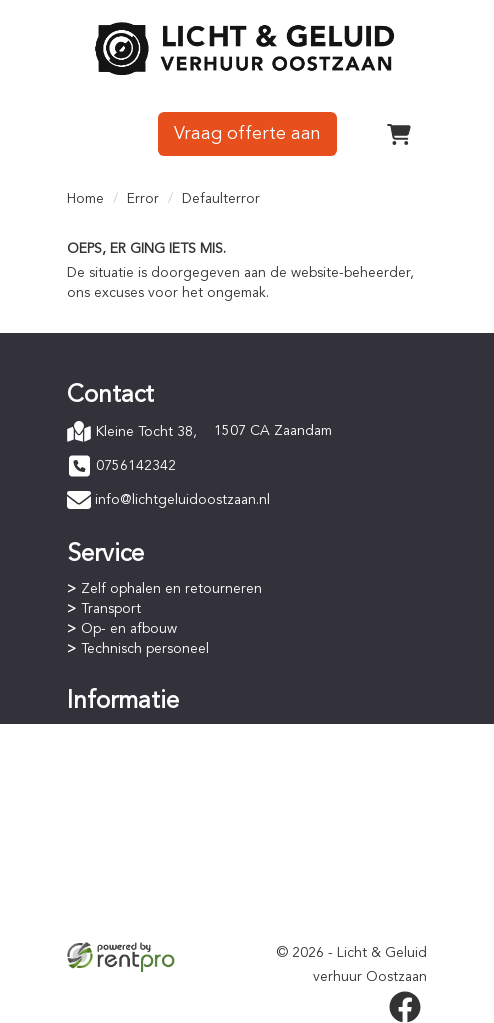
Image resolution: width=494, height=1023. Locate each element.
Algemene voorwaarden (157, 881)
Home (85, 199)
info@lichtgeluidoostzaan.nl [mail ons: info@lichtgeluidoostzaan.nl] (182, 500)
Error (143, 199)
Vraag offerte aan (247, 134)
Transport (111, 609)
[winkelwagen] (399, 134)
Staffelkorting (124, 795)
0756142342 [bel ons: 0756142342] (136, 466)
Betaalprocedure (134, 755)
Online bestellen (132, 735)
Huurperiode (121, 775)
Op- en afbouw (129, 629)
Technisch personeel (145, 649)
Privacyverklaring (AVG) (154, 901)
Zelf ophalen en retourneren (171, 589)
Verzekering (119, 921)
